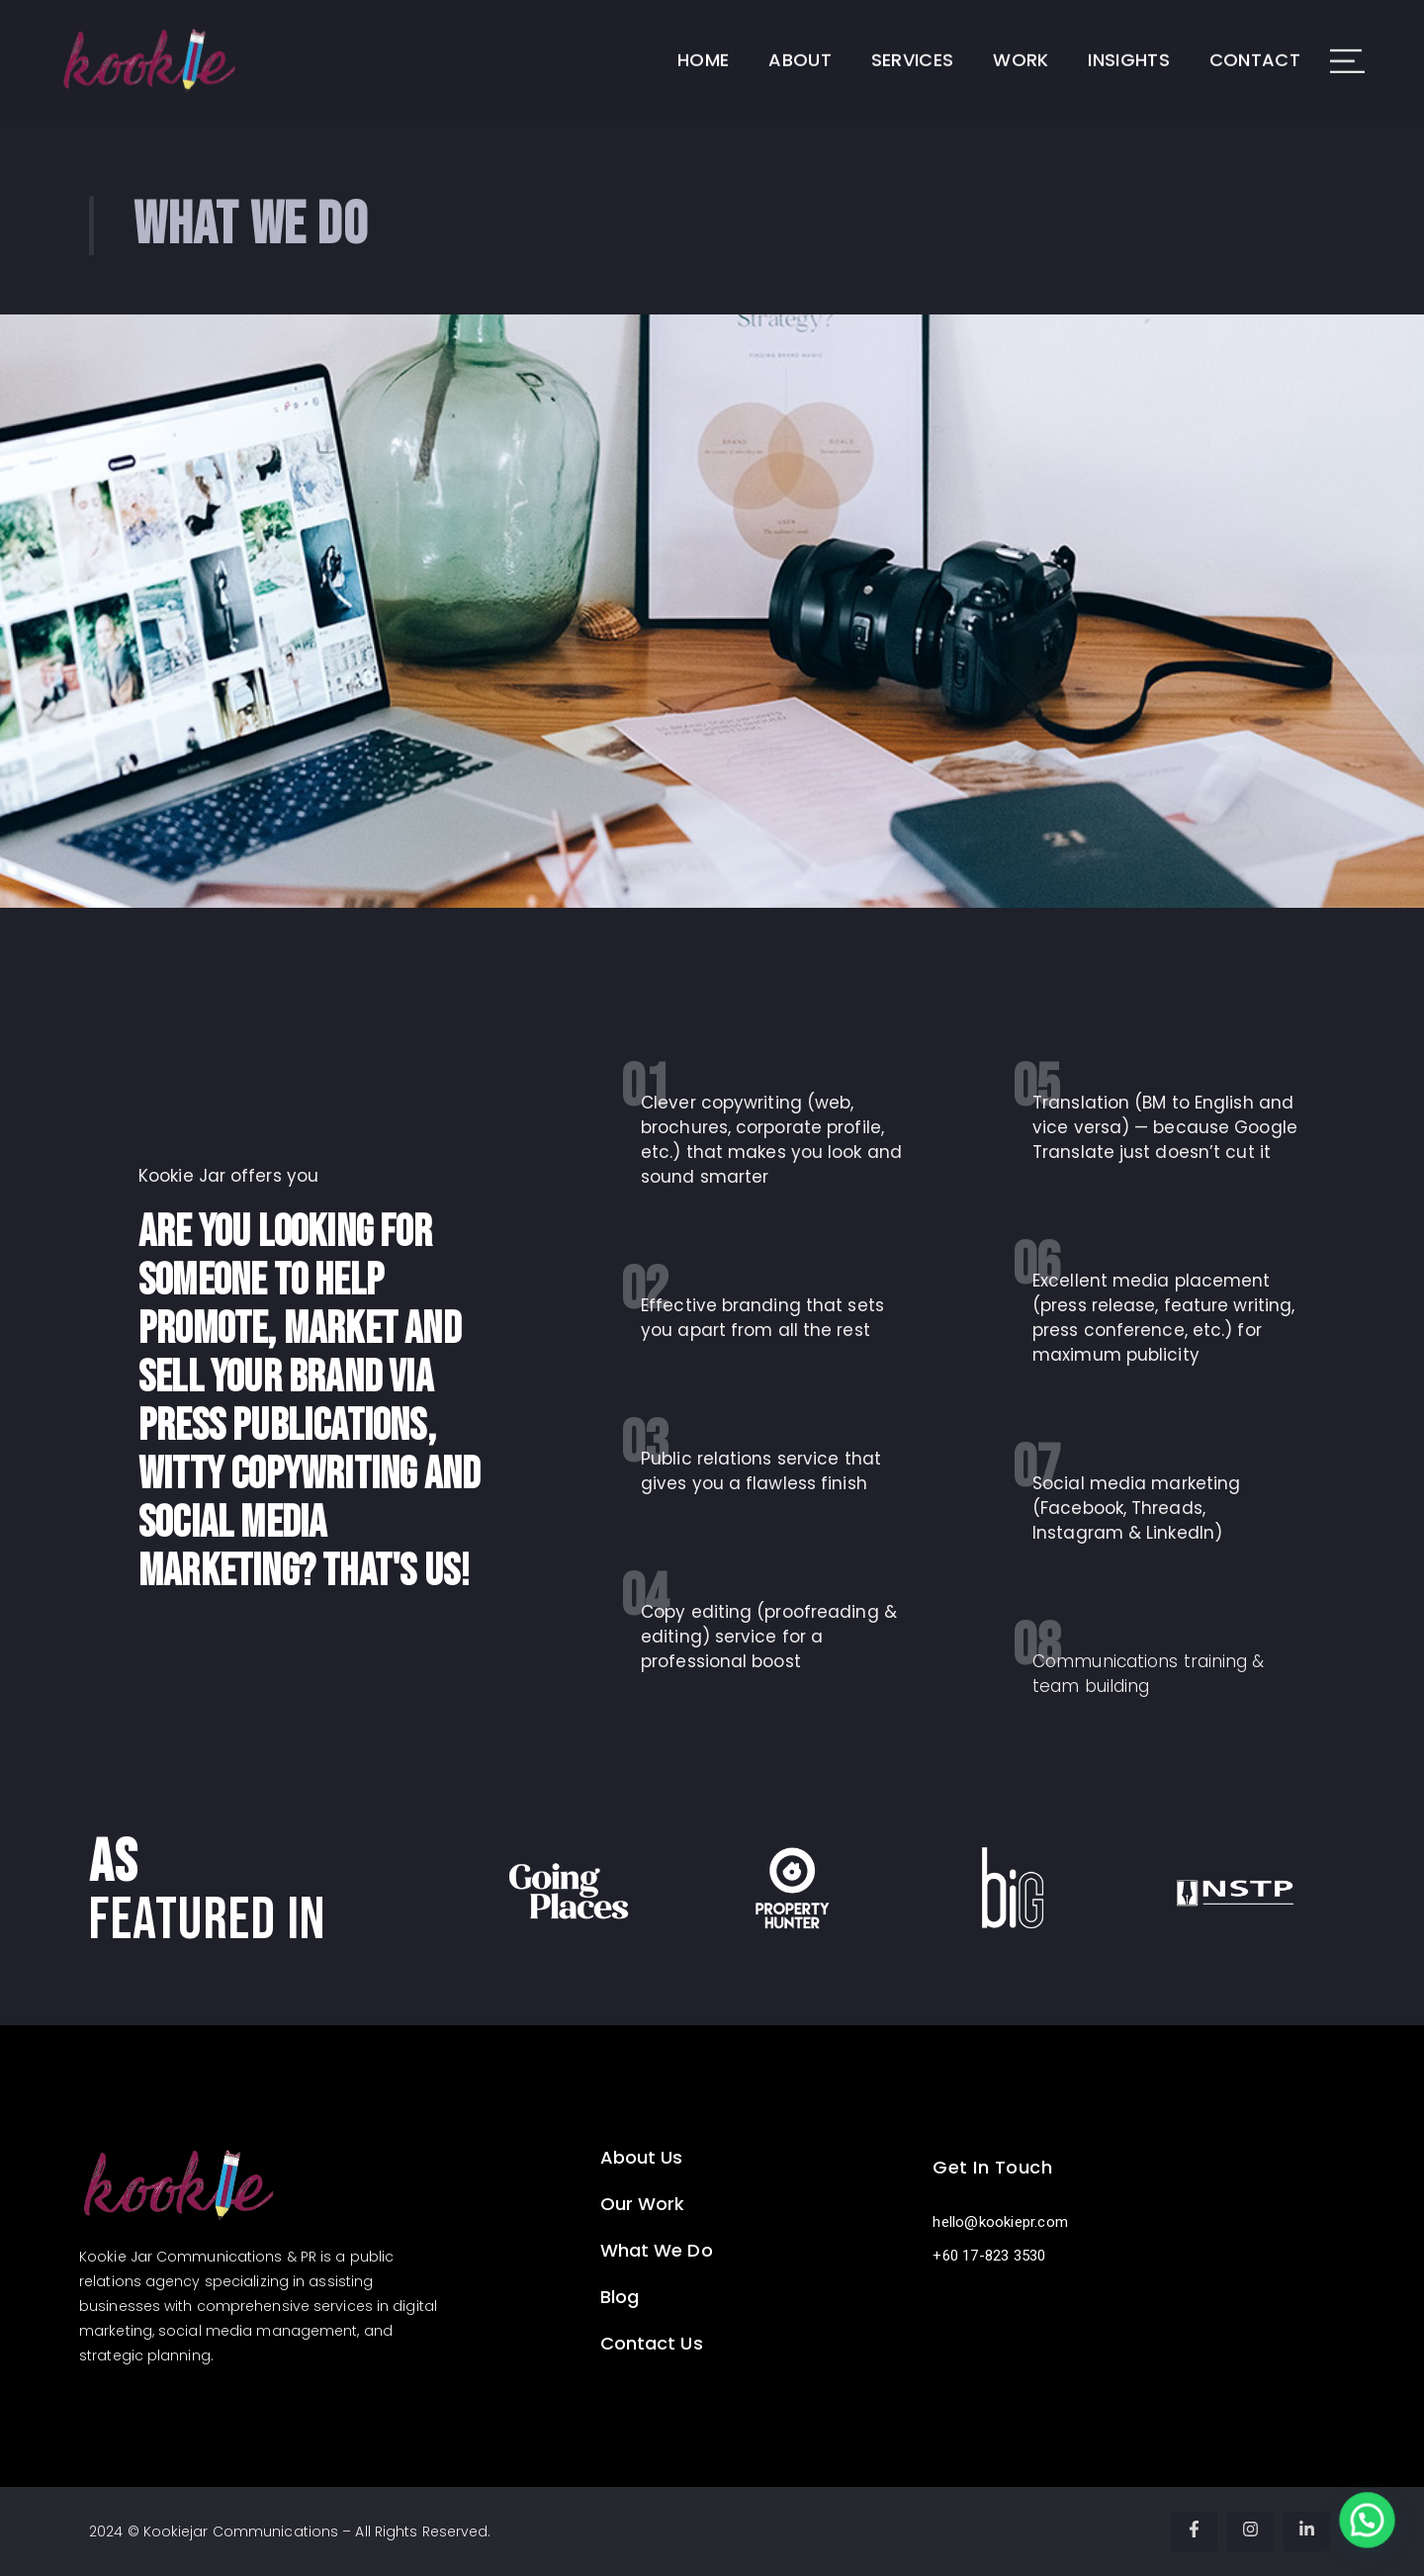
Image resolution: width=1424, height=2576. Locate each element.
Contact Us (651, 2343)
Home (703, 42)
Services (912, 42)
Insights (1128, 42)
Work (1020, 42)
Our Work (642, 2203)
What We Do (656, 2250)
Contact (1254, 42)
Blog (619, 2296)
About (800, 42)
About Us (641, 2157)
